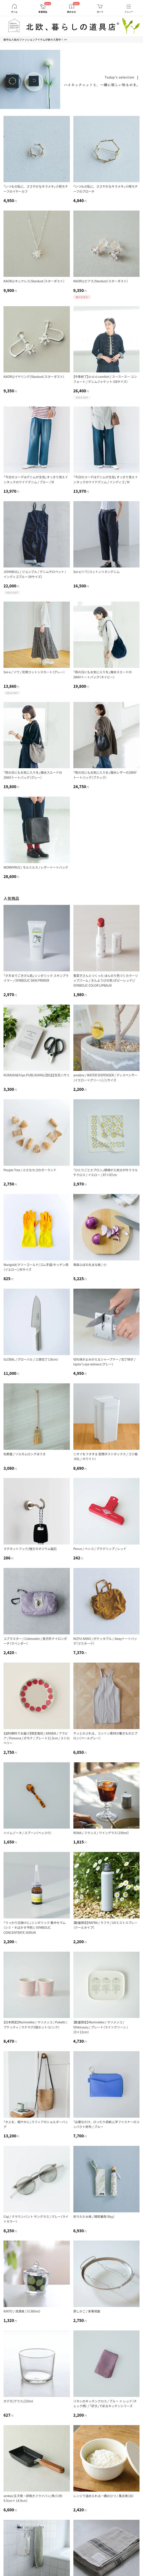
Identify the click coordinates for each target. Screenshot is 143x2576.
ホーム (14, 11)
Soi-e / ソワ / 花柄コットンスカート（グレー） (34, 672)
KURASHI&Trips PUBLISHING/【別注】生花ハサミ (36, 1075)
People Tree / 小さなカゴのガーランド (29, 1170)
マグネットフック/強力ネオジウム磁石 (30, 1548)
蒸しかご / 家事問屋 (86, 2311)
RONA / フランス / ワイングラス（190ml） (101, 1833)
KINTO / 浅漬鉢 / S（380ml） (22, 2311)
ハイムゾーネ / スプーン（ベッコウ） (27, 1833)
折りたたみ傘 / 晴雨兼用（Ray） (94, 2216)
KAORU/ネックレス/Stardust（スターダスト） (34, 281)
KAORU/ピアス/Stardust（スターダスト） (100, 281)
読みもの (71, 11)
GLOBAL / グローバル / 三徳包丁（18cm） (31, 1359)
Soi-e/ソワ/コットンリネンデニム (96, 571)
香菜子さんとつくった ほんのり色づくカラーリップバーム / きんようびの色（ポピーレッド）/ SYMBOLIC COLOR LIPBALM (105, 980)
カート (100, 11)
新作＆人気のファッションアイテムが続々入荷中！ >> (35, 39)
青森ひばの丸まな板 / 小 (90, 1264)
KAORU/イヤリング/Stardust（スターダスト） (33, 376)
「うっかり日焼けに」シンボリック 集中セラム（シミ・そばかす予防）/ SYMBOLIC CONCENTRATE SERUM (34, 1927)
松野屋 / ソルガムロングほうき (24, 1454)
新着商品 (43, 11)
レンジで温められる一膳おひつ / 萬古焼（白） (103, 2496)
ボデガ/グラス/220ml (18, 2401)
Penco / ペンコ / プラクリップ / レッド (99, 1548)
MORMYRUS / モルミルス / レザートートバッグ (35, 867)
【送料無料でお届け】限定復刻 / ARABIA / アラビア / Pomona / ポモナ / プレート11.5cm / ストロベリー (36, 1738)
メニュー (128, 11)
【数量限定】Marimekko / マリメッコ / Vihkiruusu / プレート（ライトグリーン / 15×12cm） (100, 2027)
